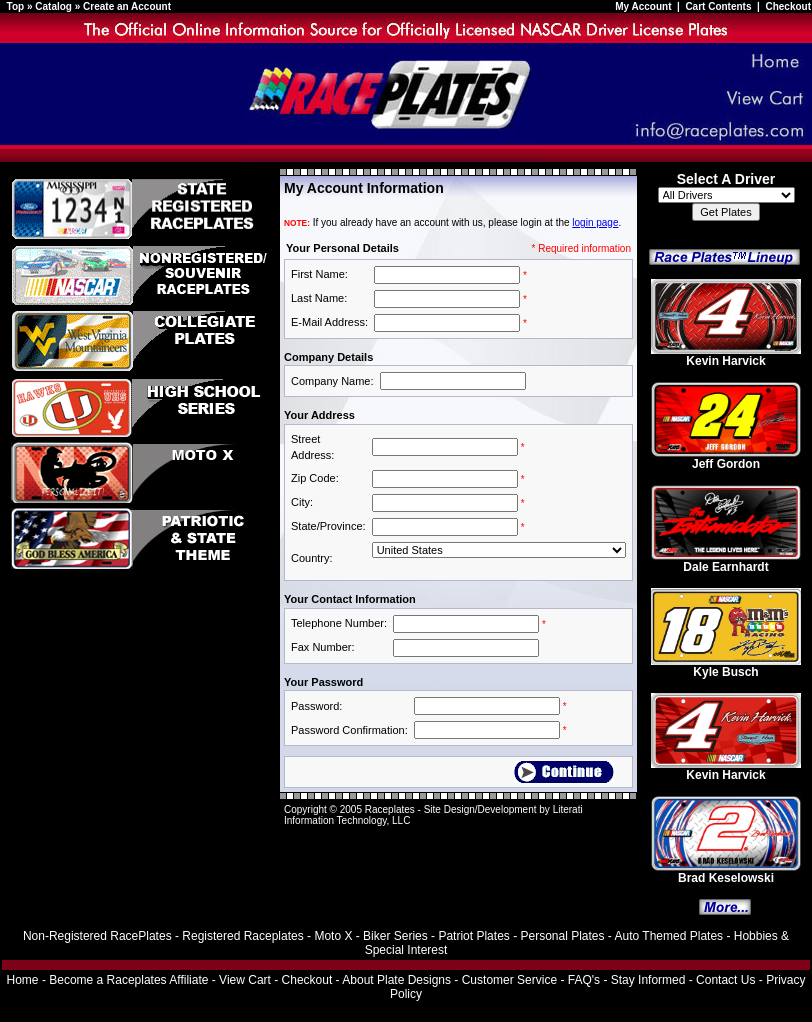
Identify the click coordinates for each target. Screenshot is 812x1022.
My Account (644, 6)
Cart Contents (718, 6)
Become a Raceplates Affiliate (128, 980)
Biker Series (395, 936)
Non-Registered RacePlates (97, 936)
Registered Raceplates (242, 936)
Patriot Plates (473, 936)
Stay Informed (648, 980)
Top (16, 6)
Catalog (53, 6)
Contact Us (725, 980)
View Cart (245, 980)
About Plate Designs (396, 980)
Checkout (788, 6)
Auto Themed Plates (669, 936)
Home (23, 980)
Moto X (333, 936)
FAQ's (584, 980)
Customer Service (509, 980)
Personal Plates (562, 936)
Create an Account (127, 6)
